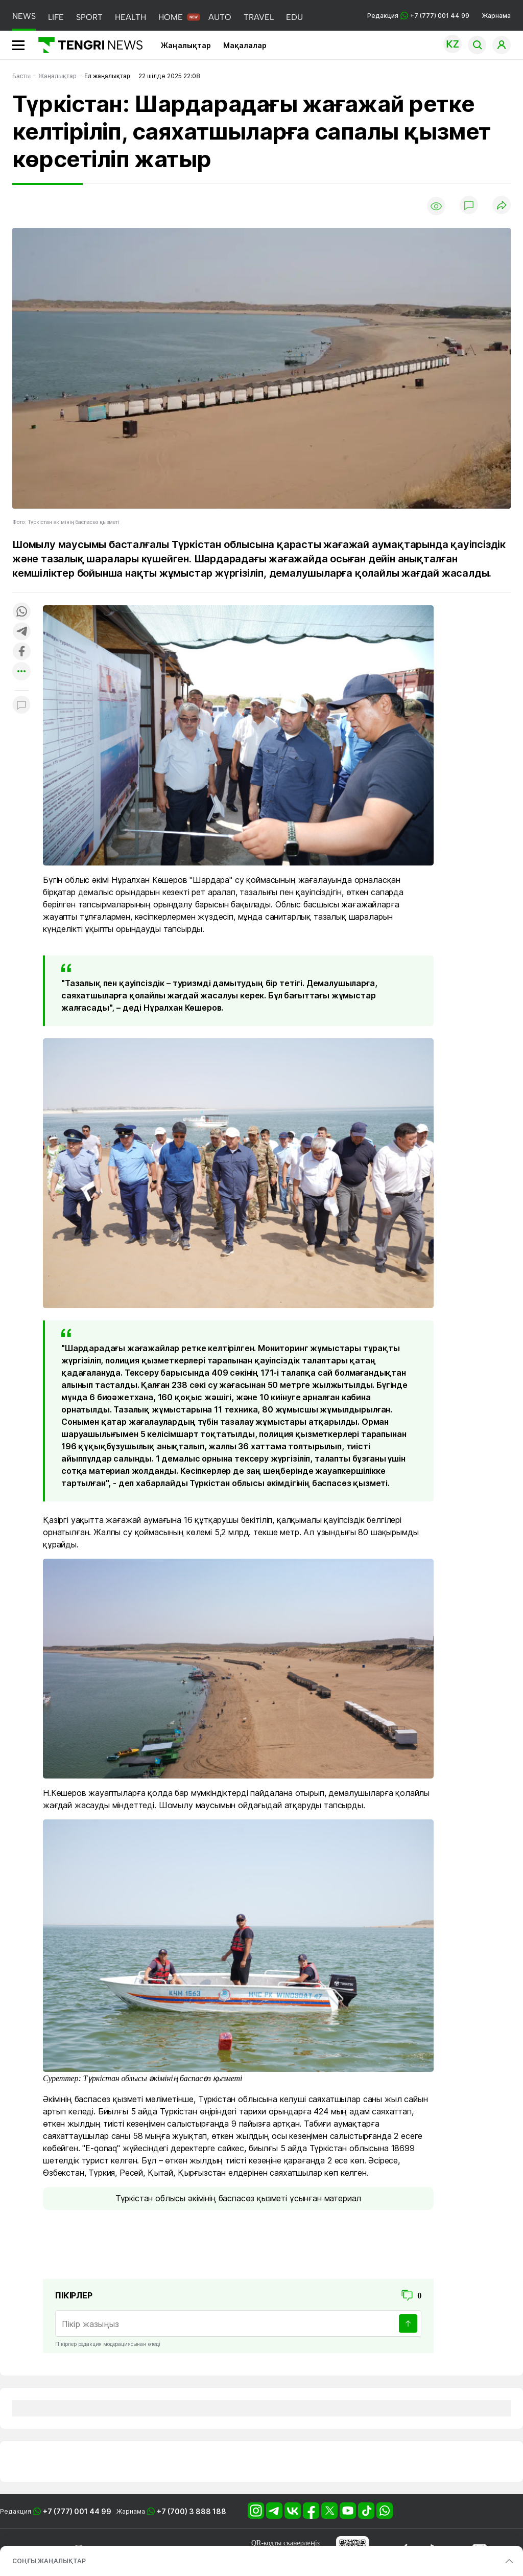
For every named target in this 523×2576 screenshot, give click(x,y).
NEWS (24, 16)
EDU (294, 17)
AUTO (219, 17)
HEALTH (130, 17)
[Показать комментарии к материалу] (21, 706)
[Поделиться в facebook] (21, 652)
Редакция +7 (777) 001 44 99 (418, 15)
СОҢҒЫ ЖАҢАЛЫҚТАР (49, 2561)
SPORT (89, 17)
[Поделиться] (501, 206)
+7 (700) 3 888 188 (191, 2511)
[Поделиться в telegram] (21, 632)
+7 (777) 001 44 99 (77, 2511)
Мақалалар (245, 45)
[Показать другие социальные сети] (21, 672)
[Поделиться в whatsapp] (21, 612)
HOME (170, 17)
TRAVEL (259, 17)
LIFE (56, 17)
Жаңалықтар (186, 45)
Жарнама (496, 15)
